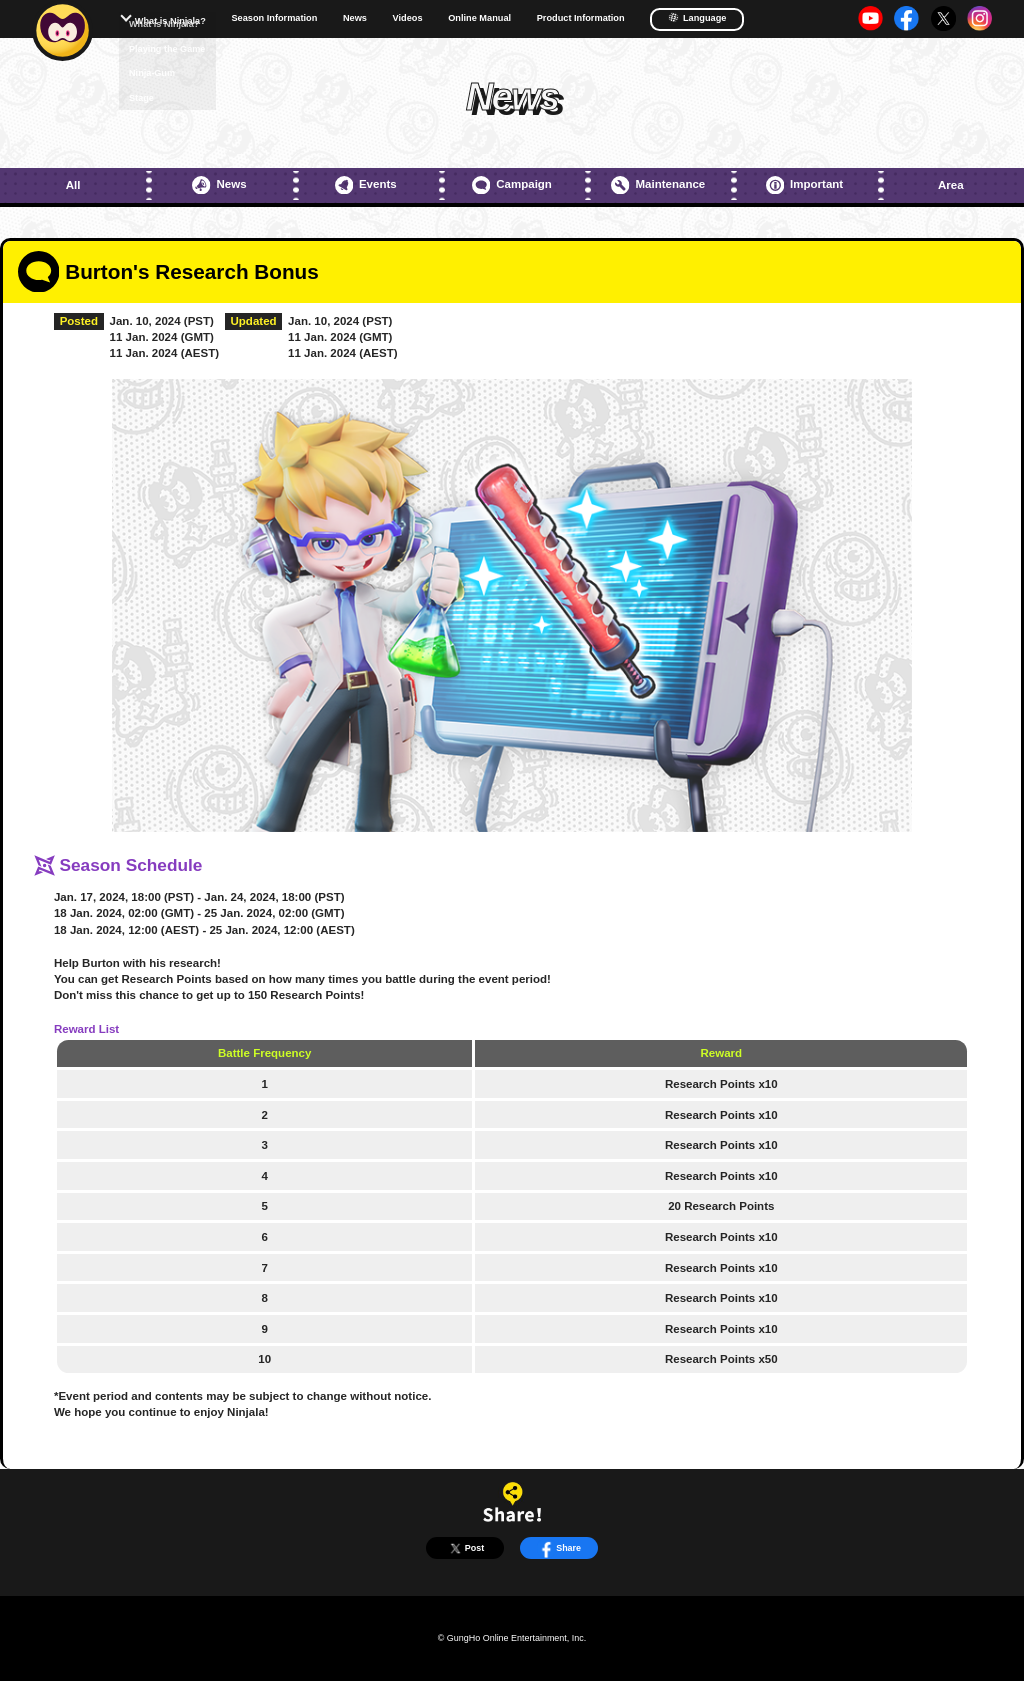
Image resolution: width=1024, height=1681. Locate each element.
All (73, 185)
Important (804, 185)
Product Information (581, 18)
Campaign (512, 185)
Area (951, 185)
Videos (408, 18)
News (355, 18)
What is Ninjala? (170, 21)
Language (697, 17)
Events (366, 185)
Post (465, 1548)
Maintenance (658, 185)
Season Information (274, 18)
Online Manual (479, 18)
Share (559, 1548)
